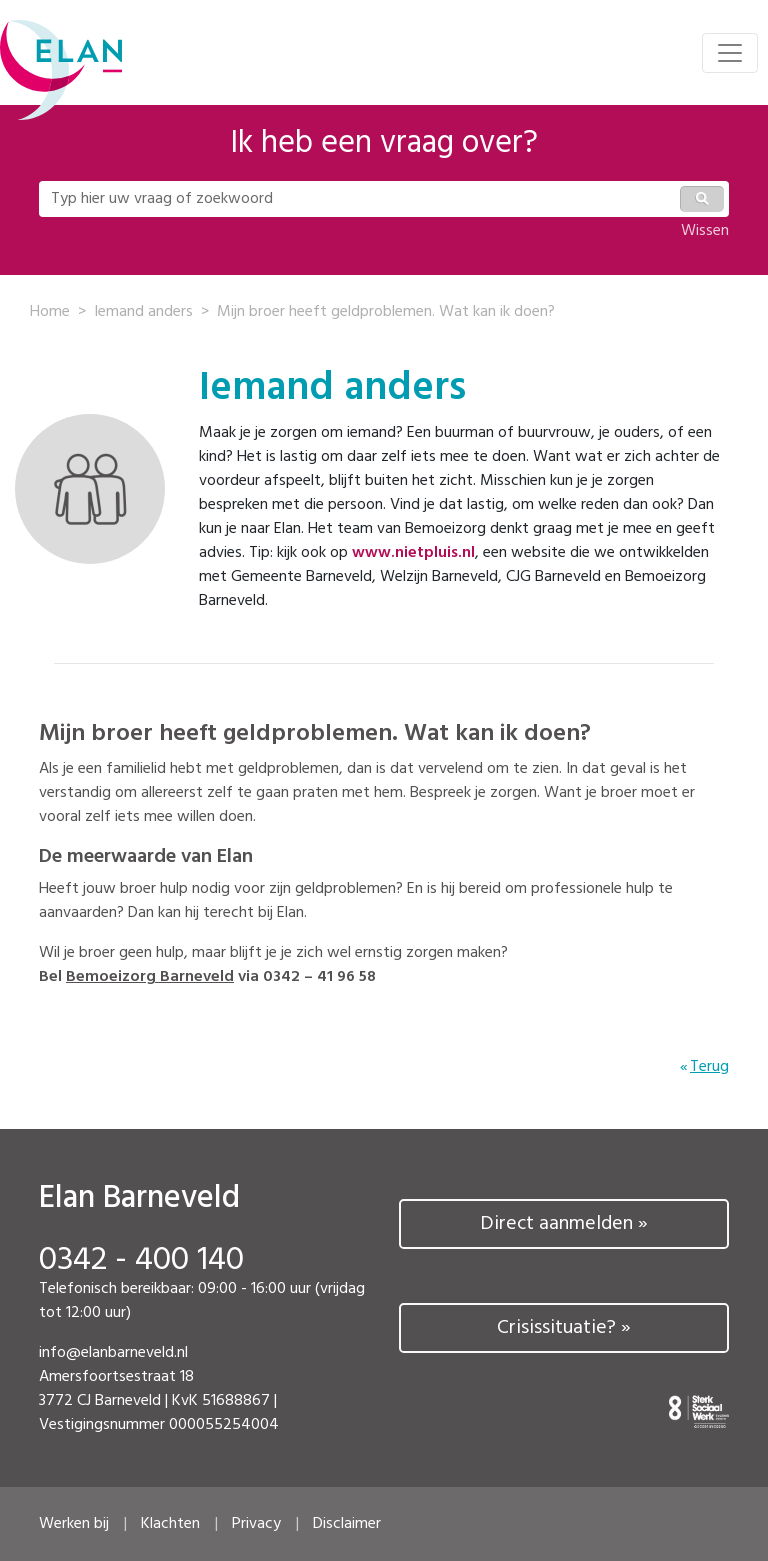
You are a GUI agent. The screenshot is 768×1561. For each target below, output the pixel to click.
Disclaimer (347, 1524)
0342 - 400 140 (141, 1261)
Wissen (705, 231)
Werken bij (74, 1524)
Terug (709, 1067)
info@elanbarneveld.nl (113, 1353)
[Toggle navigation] (730, 53)
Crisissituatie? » (564, 1328)
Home (50, 312)
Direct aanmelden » (564, 1224)
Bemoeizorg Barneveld (150, 977)
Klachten (170, 1524)
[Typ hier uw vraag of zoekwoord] (358, 199)
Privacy (256, 1524)
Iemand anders (143, 312)
